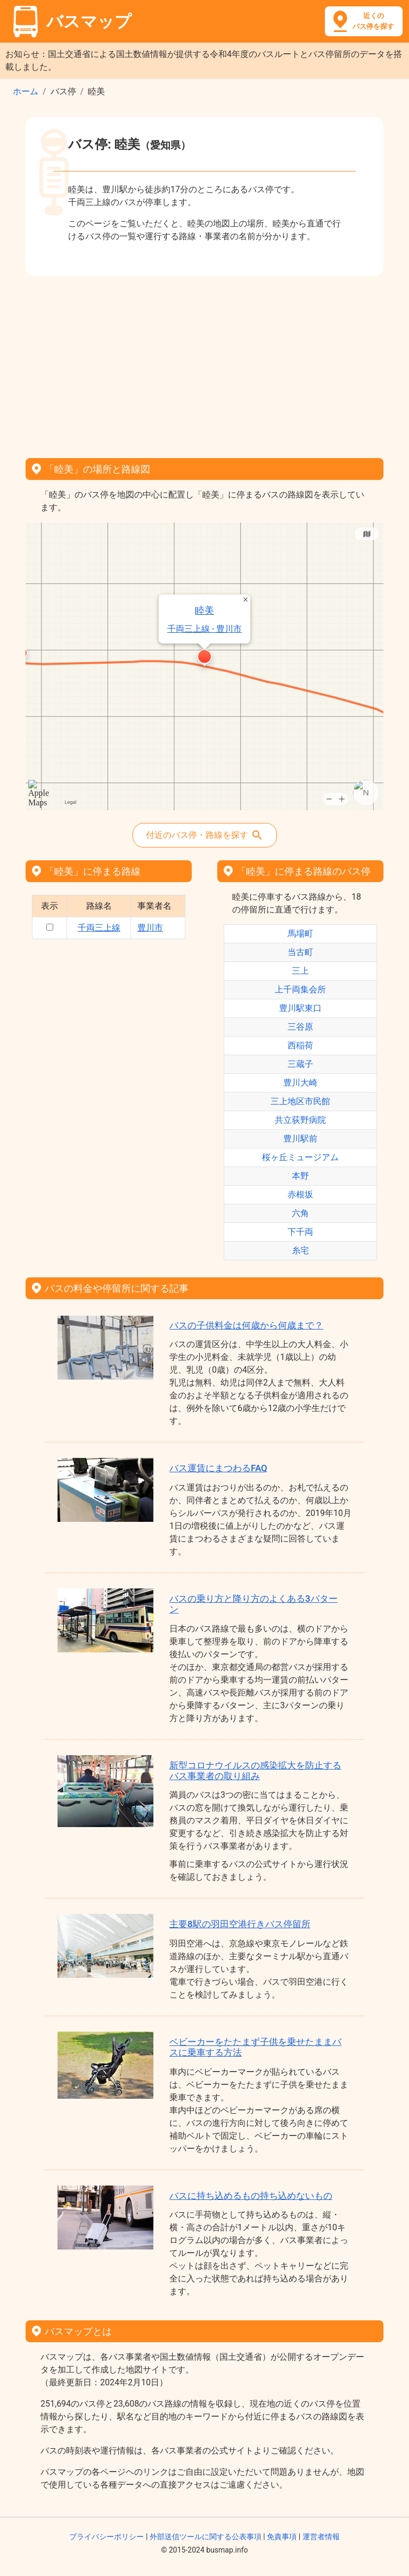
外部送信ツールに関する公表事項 (205, 2536)
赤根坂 (300, 1194)
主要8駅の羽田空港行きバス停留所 (239, 1924)
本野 (300, 1176)
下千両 (300, 1232)
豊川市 (150, 928)
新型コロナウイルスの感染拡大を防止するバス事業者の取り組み (255, 1770)
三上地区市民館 (300, 1101)
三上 (300, 971)
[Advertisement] (204, 363)
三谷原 (300, 1027)
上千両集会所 (300, 989)
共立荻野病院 (300, 1120)
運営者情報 (321, 2536)
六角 (300, 1213)
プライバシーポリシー (106, 2536)
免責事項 (282, 2536)
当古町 (300, 952)
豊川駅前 (300, 1139)
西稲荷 (300, 1045)
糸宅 (300, 1250)
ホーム (25, 91)
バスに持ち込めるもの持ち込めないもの (250, 2195)
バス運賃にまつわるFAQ (218, 1468)
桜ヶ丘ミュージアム (300, 1157)
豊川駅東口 (300, 1008)
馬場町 (300, 933)
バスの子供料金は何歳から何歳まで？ (246, 1325)
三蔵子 (300, 1064)
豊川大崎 (300, 1083)
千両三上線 (99, 928)
